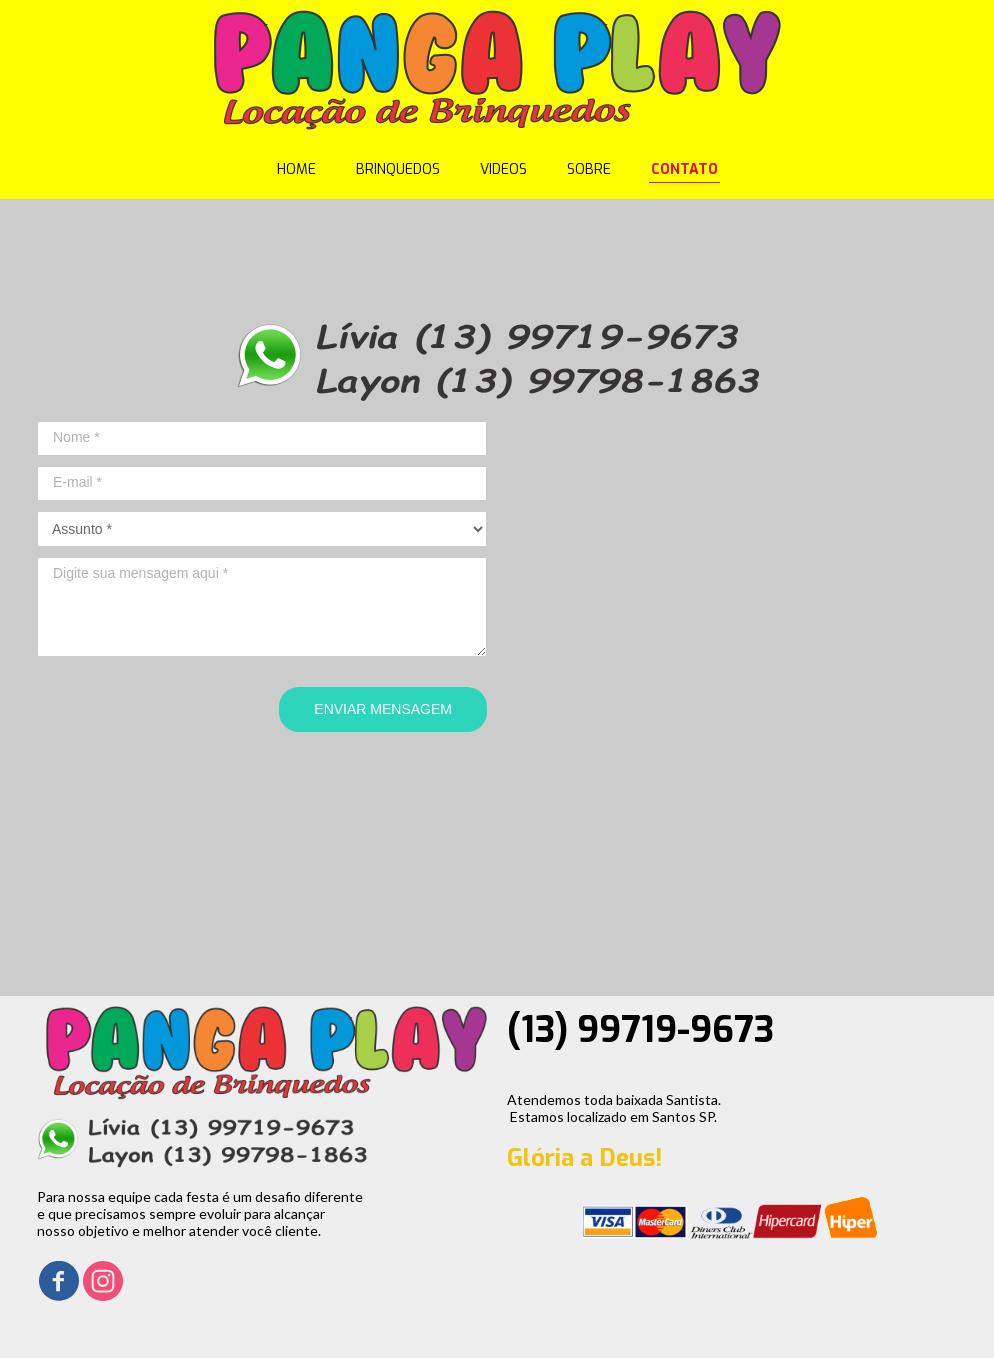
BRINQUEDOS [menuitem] (398, 169)
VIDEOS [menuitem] (503, 169)
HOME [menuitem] (296, 169)
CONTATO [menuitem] (684, 169)
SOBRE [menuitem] (589, 169)
